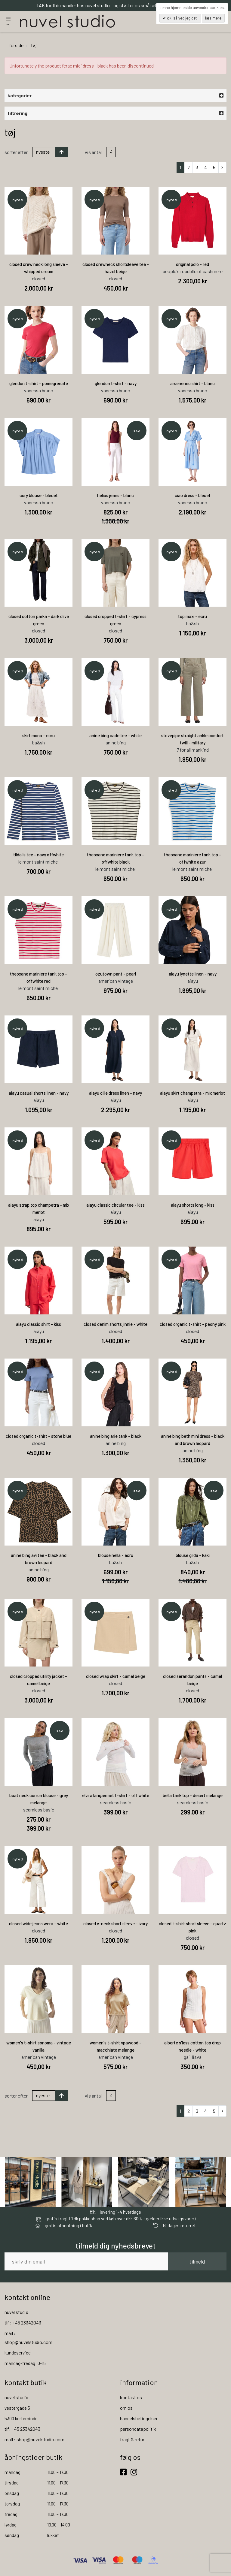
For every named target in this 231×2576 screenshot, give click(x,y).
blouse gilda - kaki (193, 1556)
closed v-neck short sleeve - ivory (115, 1924)
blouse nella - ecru (115, 1556)
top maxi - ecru (192, 617)
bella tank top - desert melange (193, 1796)
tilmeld (197, 2263)
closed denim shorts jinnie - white (115, 1325)
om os (126, 2409)
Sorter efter (16, 153)
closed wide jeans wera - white (38, 1924)
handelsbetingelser (139, 2419)
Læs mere (213, 18)
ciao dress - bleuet (193, 496)
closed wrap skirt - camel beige (115, 1677)
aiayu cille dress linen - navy (115, 1093)
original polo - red (192, 265)
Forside (16, 46)
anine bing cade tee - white (115, 736)
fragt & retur (132, 2440)
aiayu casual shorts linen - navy (39, 1093)
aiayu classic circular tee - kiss (115, 1205)
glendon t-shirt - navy (116, 384)
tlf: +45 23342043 (22, 2430)
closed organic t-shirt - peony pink (193, 1325)
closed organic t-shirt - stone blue (38, 1437)
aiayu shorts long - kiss (192, 1205)
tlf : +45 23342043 (23, 2323)
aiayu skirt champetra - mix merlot (192, 1093)
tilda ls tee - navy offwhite (38, 855)
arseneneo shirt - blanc (192, 384)
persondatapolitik (138, 2430)
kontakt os (131, 2398)
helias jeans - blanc (115, 496)
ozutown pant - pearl (115, 974)
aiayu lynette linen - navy (193, 974)
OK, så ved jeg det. (182, 18)
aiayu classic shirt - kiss (38, 1325)
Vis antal (93, 153)
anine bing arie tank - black (115, 1437)
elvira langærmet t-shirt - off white (115, 1796)
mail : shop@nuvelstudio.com (34, 2440)
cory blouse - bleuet (39, 496)
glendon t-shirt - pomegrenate (38, 384)
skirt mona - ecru (38, 736)
